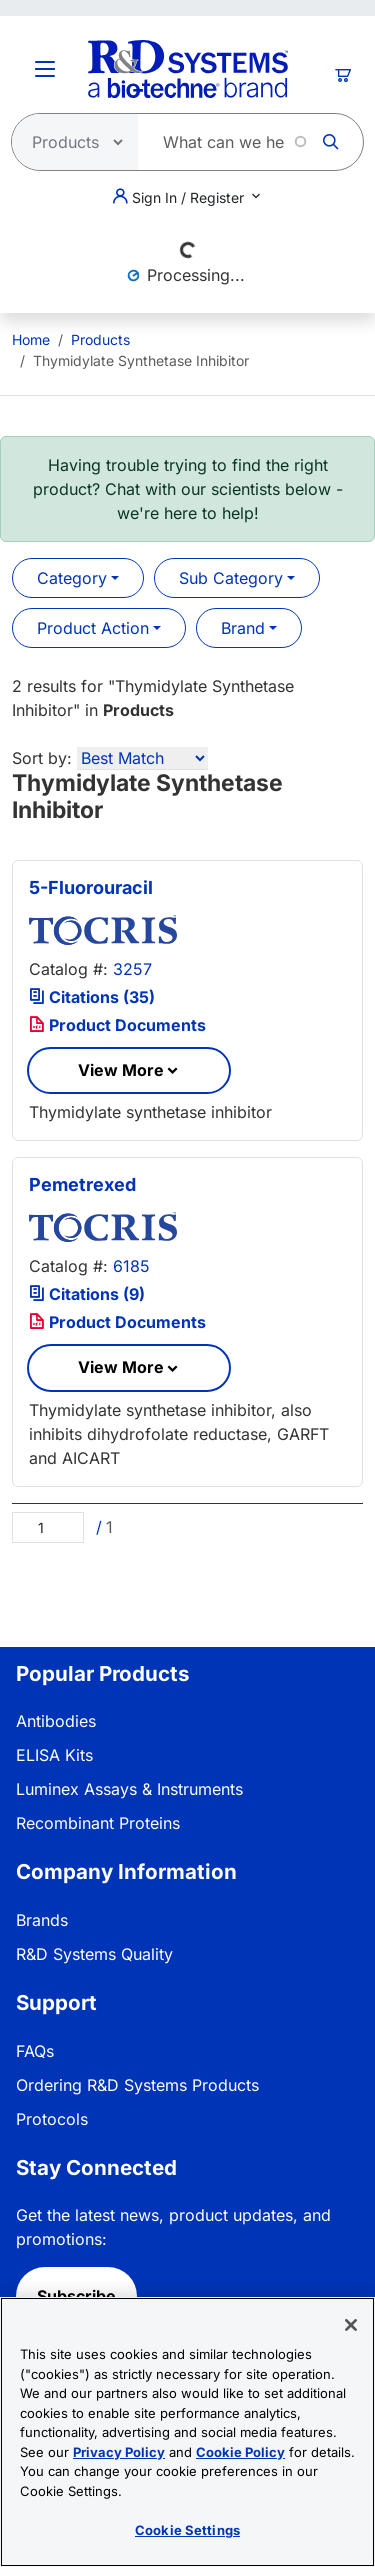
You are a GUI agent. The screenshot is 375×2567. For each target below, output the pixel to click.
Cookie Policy (240, 2452)
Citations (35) (92, 997)
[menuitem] (31, 339)
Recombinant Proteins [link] (98, 1823)
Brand (243, 628)
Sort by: (42, 758)
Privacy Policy (119, 2452)
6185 (131, 1266)
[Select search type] (69, 142)
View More (121, 1070)
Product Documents (117, 1025)
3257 (132, 969)
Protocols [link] (52, 2119)
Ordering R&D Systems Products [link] (137, 2085)
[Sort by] (142, 758)
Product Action (93, 628)
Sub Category (231, 578)
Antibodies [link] (56, 1721)
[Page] (48, 1527)
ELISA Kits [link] (54, 1755)
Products (100, 339)
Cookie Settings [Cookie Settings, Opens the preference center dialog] (187, 2530)
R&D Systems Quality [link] (94, 1954)
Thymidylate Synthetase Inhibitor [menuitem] (141, 360)
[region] (187, 2432)
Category (72, 578)
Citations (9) (87, 1294)
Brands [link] (42, 1920)
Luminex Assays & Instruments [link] (129, 1789)
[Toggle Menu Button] (45, 69)
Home (31, 339)
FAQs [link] (35, 2051)
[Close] (351, 2325)
